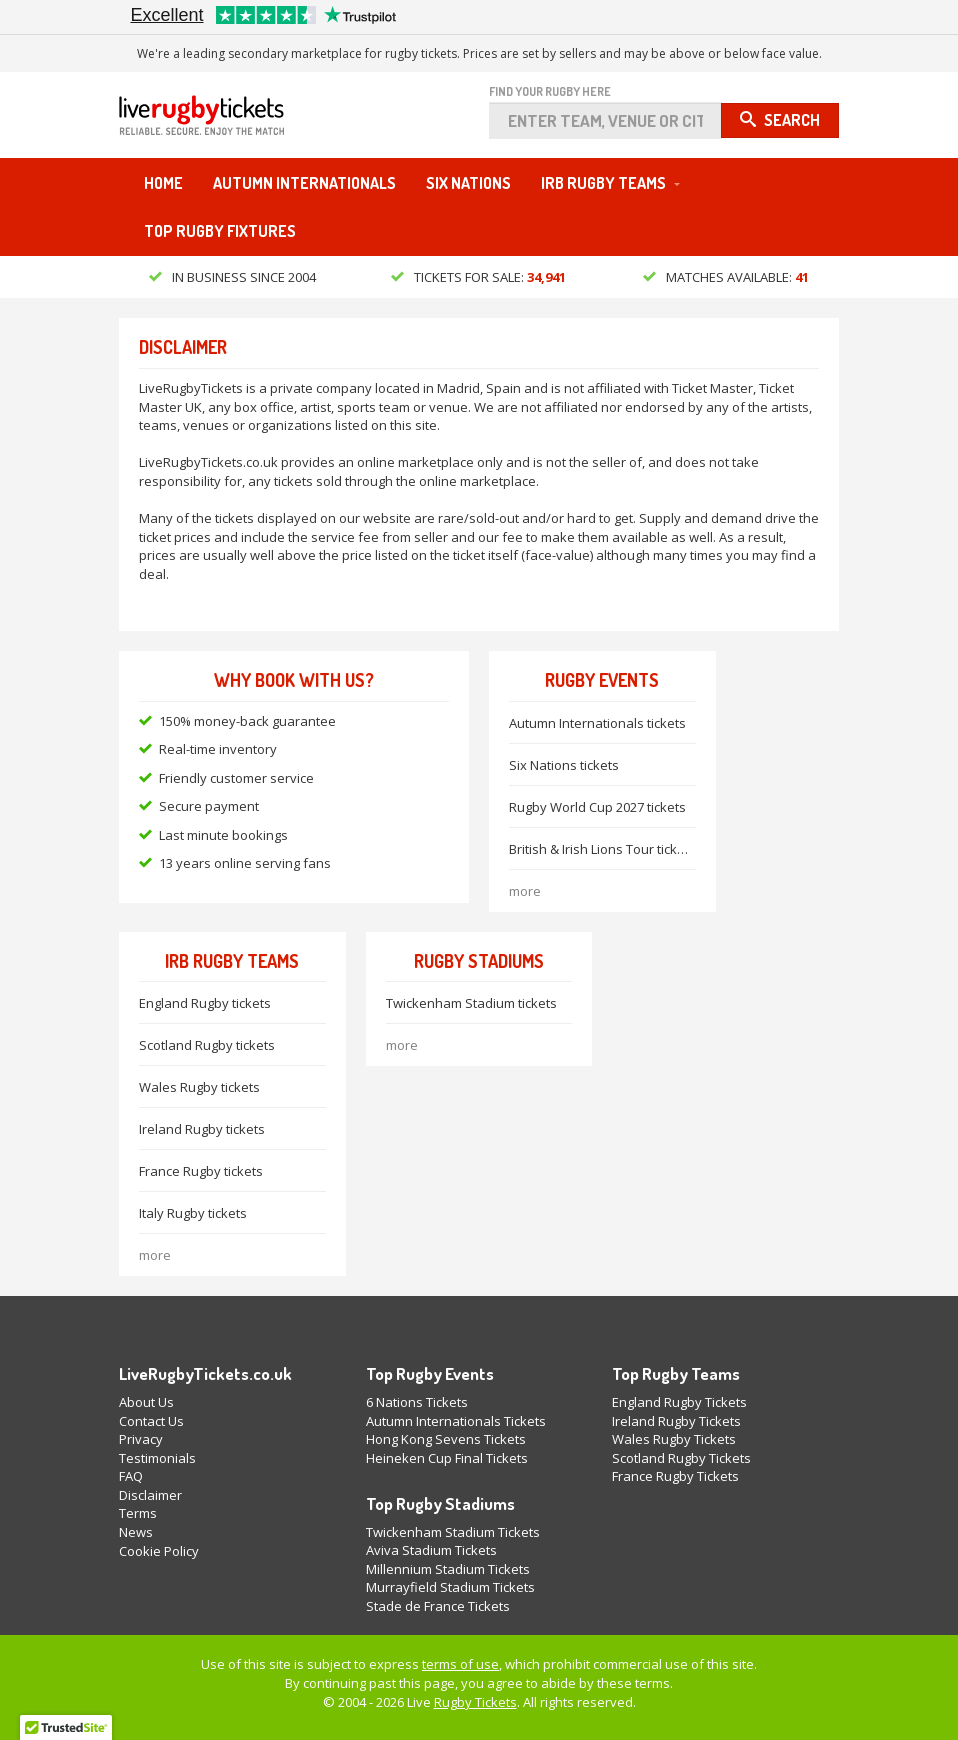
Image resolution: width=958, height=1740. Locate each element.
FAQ (131, 1476)
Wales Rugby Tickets (674, 1439)
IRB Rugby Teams (603, 183)
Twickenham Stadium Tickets (453, 1532)
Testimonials (157, 1458)
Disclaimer (150, 1495)
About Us (146, 1402)
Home (163, 183)
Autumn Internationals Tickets (456, 1421)
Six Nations (468, 183)
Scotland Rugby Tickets (681, 1458)
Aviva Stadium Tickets (431, 1550)
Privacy (141, 1439)
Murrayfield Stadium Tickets (450, 1587)
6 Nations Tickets (417, 1402)
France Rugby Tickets (675, 1476)
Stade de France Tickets (438, 1606)
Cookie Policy (159, 1551)
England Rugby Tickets (679, 1402)
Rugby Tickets (475, 1702)
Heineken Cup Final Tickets (447, 1458)
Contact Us (151, 1421)
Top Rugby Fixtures (220, 231)
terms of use (460, 1664)
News (136, 1532)
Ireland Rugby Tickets (676, 1421)
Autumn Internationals (304, 183)
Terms (138, 1513)
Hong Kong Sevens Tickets (446, 1439)
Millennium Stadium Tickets (448, 1569)
